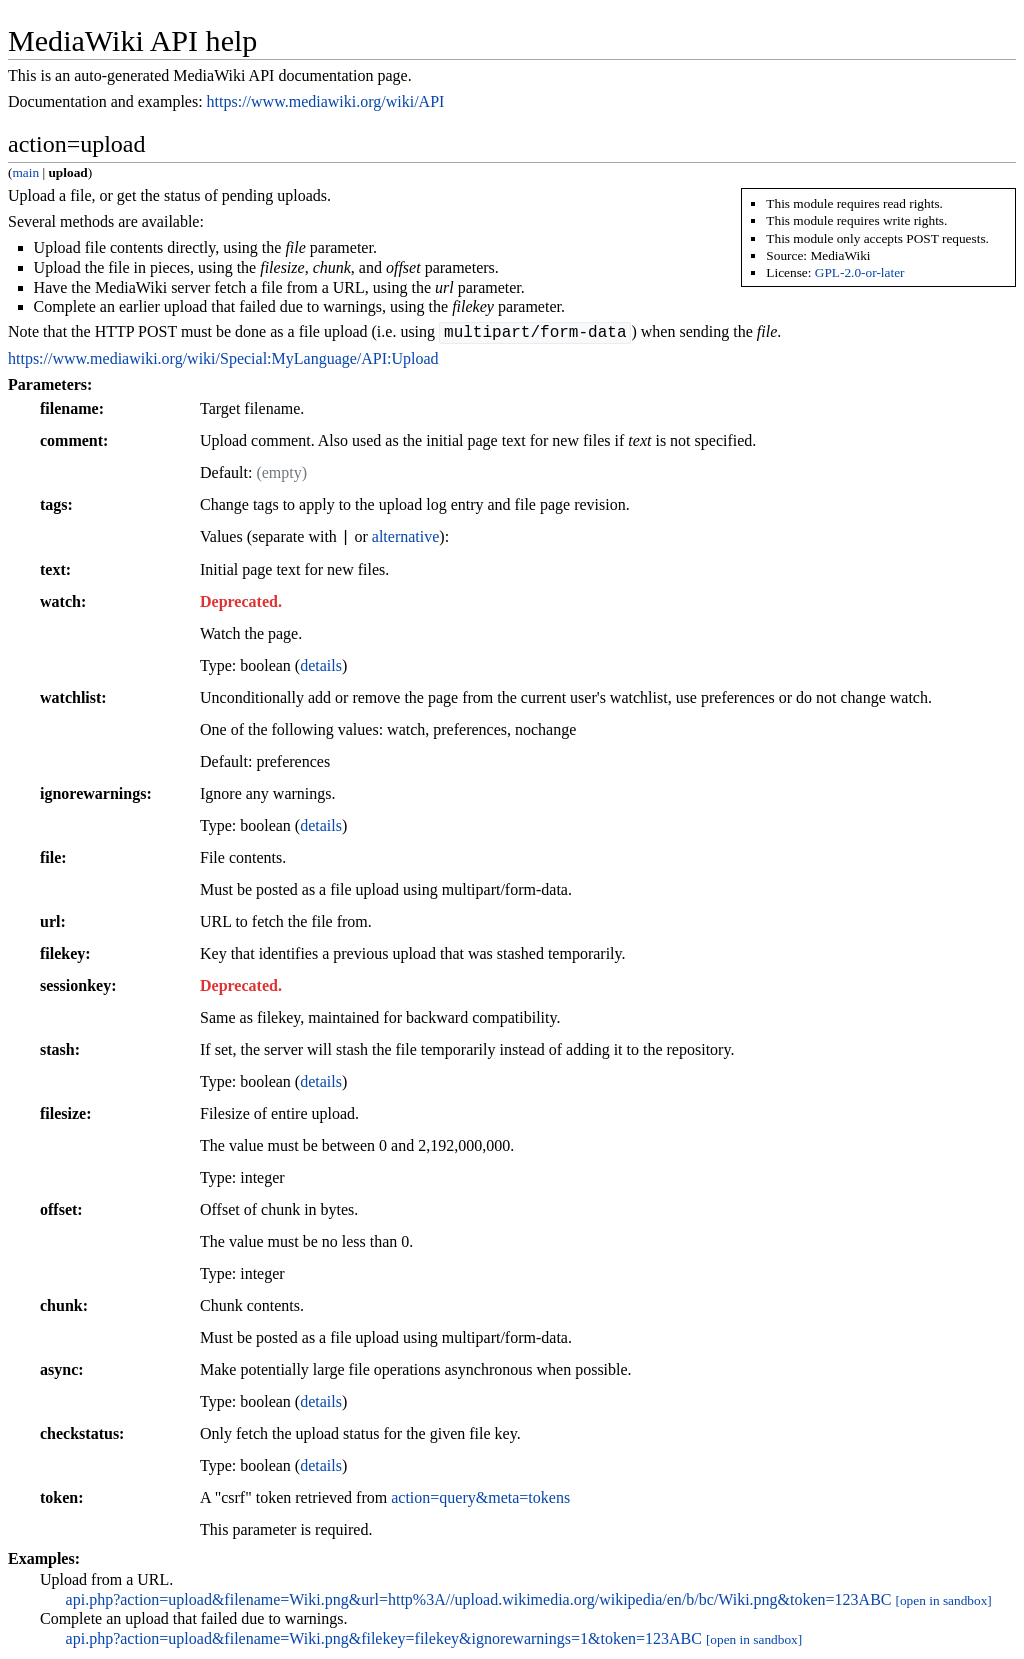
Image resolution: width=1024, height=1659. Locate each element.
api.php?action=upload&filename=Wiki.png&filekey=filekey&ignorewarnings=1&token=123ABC (384, 1641)
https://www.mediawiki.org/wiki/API (326, 101)
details (321, 668)
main (25, 172)
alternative (406, 540)
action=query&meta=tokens (480, 1500)
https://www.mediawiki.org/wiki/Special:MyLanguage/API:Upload (223, 361)
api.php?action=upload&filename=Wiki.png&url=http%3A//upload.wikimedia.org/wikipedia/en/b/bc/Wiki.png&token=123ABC (479, 1602)
